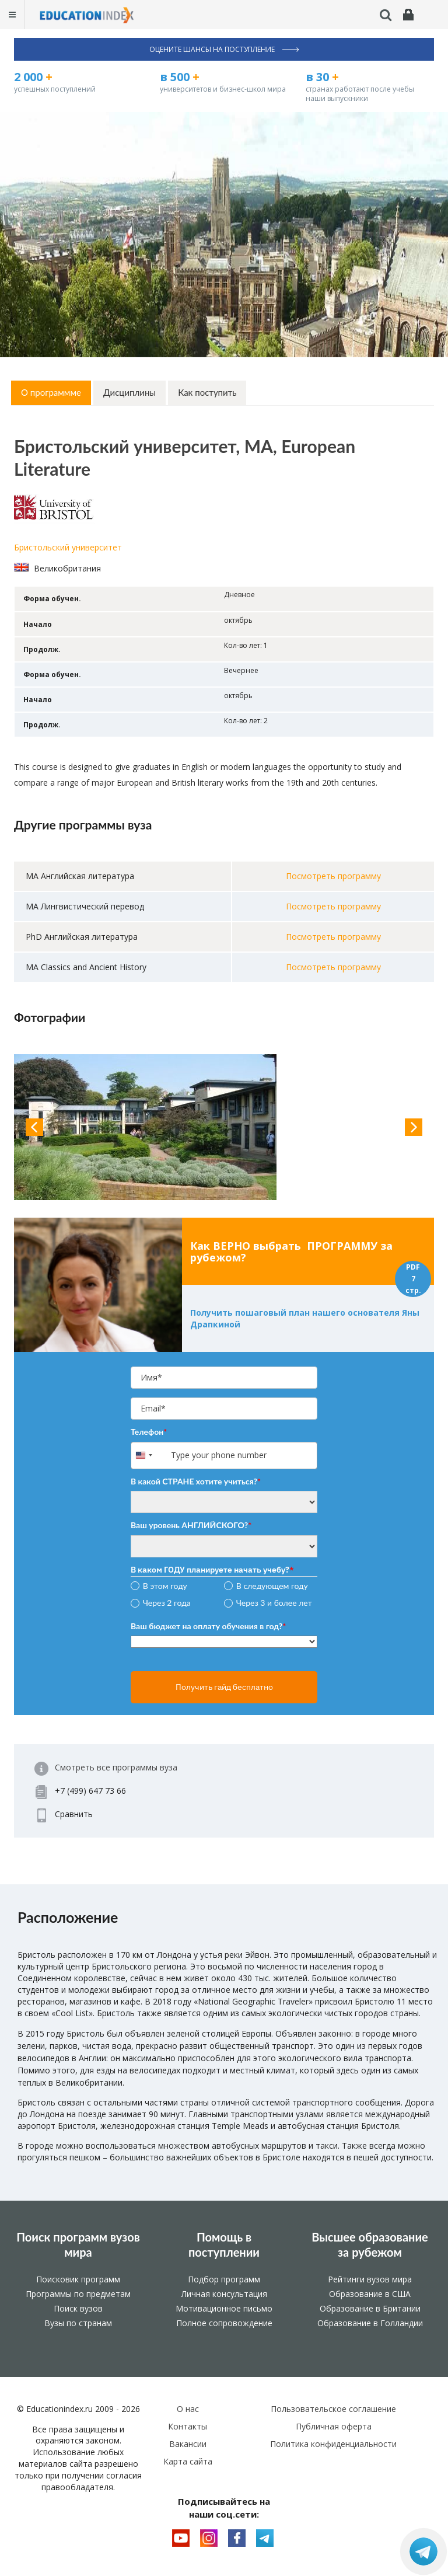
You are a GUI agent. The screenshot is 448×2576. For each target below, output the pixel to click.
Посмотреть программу (333, 875)
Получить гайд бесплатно (224, 1687)
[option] (224, 1127)
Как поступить (207, 392)
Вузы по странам (78, 2322)
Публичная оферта (334, 2426)
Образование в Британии (370, 2308)
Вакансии (187, 2443)
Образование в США (370, 2293)
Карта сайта (187, 2461)
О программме (51, 392)
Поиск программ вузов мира (78, 2244)
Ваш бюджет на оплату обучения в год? (208, 1626)
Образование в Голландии (370, 2322)
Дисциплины (129, 392)
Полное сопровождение (224, 2322)
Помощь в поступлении (224, 2244)
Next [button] (413, 1127)
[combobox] (149, 1455)
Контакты (187, 2426)
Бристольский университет (68, 547)
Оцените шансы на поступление (224, 49)
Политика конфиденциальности (333, 2443)
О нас (188, 2408)
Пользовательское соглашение (333, 2408)
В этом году (165, 1586)
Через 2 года (167, 1603)
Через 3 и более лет (274, 1603)
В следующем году (272, 1586)
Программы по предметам (78, 2293)
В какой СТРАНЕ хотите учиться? (196, 1481)
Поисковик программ (78, 2279)
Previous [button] (34, 1127)
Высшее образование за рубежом (370, 2244)
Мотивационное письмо (224, 2308)
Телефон (149, 1432)
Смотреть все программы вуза (116, 1767)
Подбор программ (224, 2279)
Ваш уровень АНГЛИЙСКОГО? (191, 1525)
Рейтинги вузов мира (370, 2279)
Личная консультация (224, 2293)
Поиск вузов (78, 2308)
